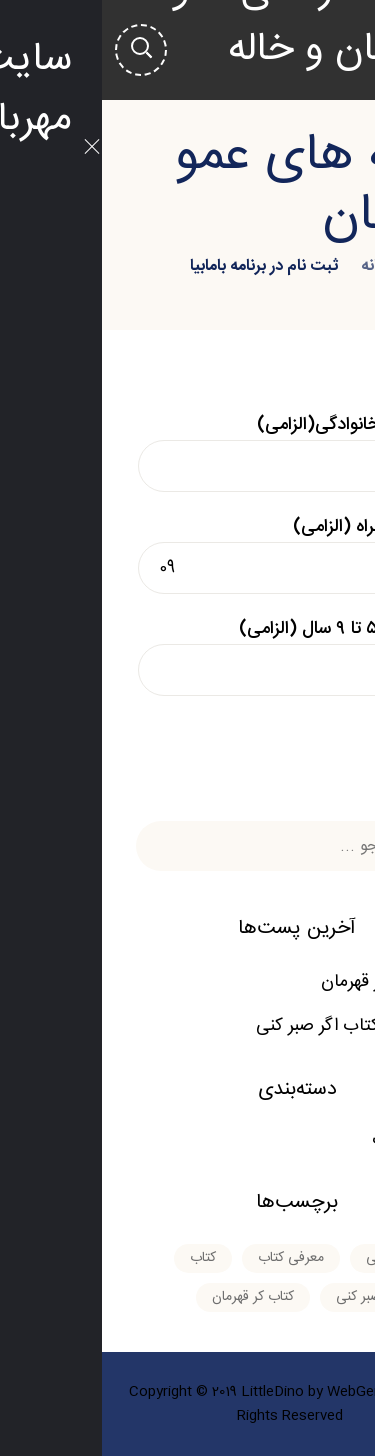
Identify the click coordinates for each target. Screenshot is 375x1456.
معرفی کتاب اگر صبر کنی (240, 1026)
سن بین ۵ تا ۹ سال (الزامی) (188, 655)
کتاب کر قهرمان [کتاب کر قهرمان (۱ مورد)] (151, 1297)
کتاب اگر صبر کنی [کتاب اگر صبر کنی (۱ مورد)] (282, 1297)
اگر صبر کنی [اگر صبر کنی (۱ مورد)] (297, 1258)
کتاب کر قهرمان (273, 982)
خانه (273, 266)
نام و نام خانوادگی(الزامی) (188, 451)
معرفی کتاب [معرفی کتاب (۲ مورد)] (189, 1258)
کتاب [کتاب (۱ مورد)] (101, 1258)
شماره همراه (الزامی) (188, 553)
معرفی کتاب (313, 1140)
